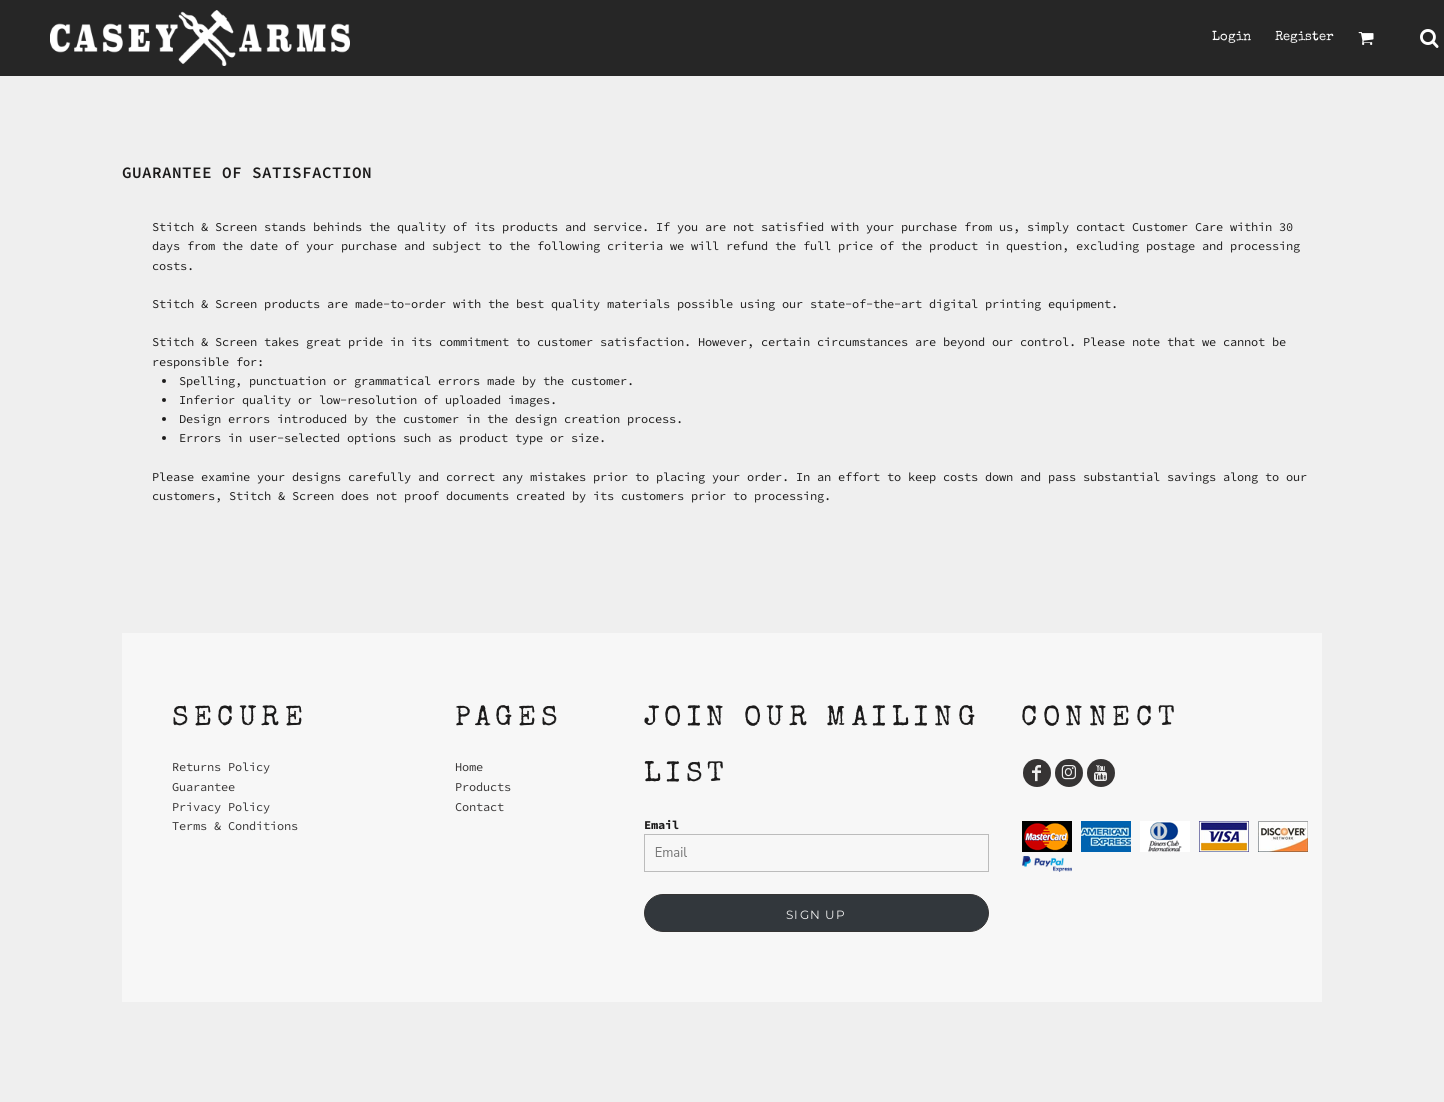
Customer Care (1177, 226)
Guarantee (203, 786)
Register (1304, 37)
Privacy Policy (221, 806)
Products (483, 786)
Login (1231, 37)
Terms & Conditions (235, 825)
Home (469, 766)
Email (661, 824)
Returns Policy (221, 766)
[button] (1366, 38)
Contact (479, 806)
